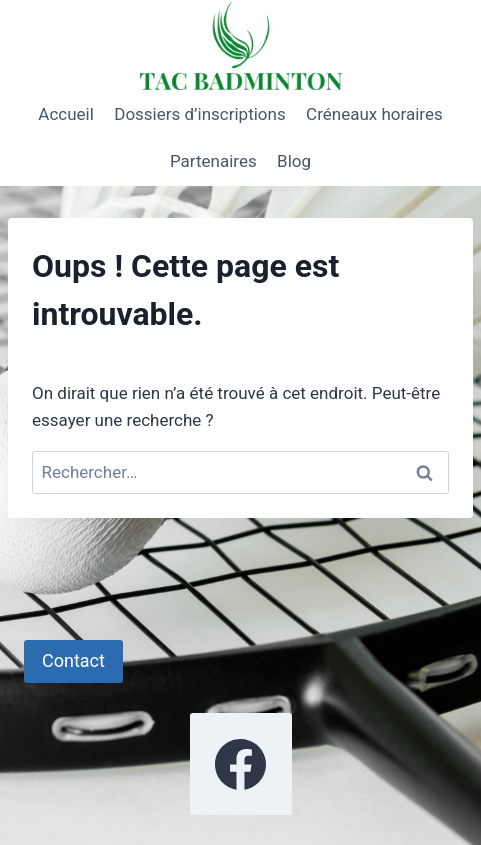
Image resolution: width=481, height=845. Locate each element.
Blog (294, 161)
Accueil (66, 114)
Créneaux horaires (374, 114)
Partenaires (213, 161)
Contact (73, 660)
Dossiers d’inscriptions (199, 114)
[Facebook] (241, 764)
